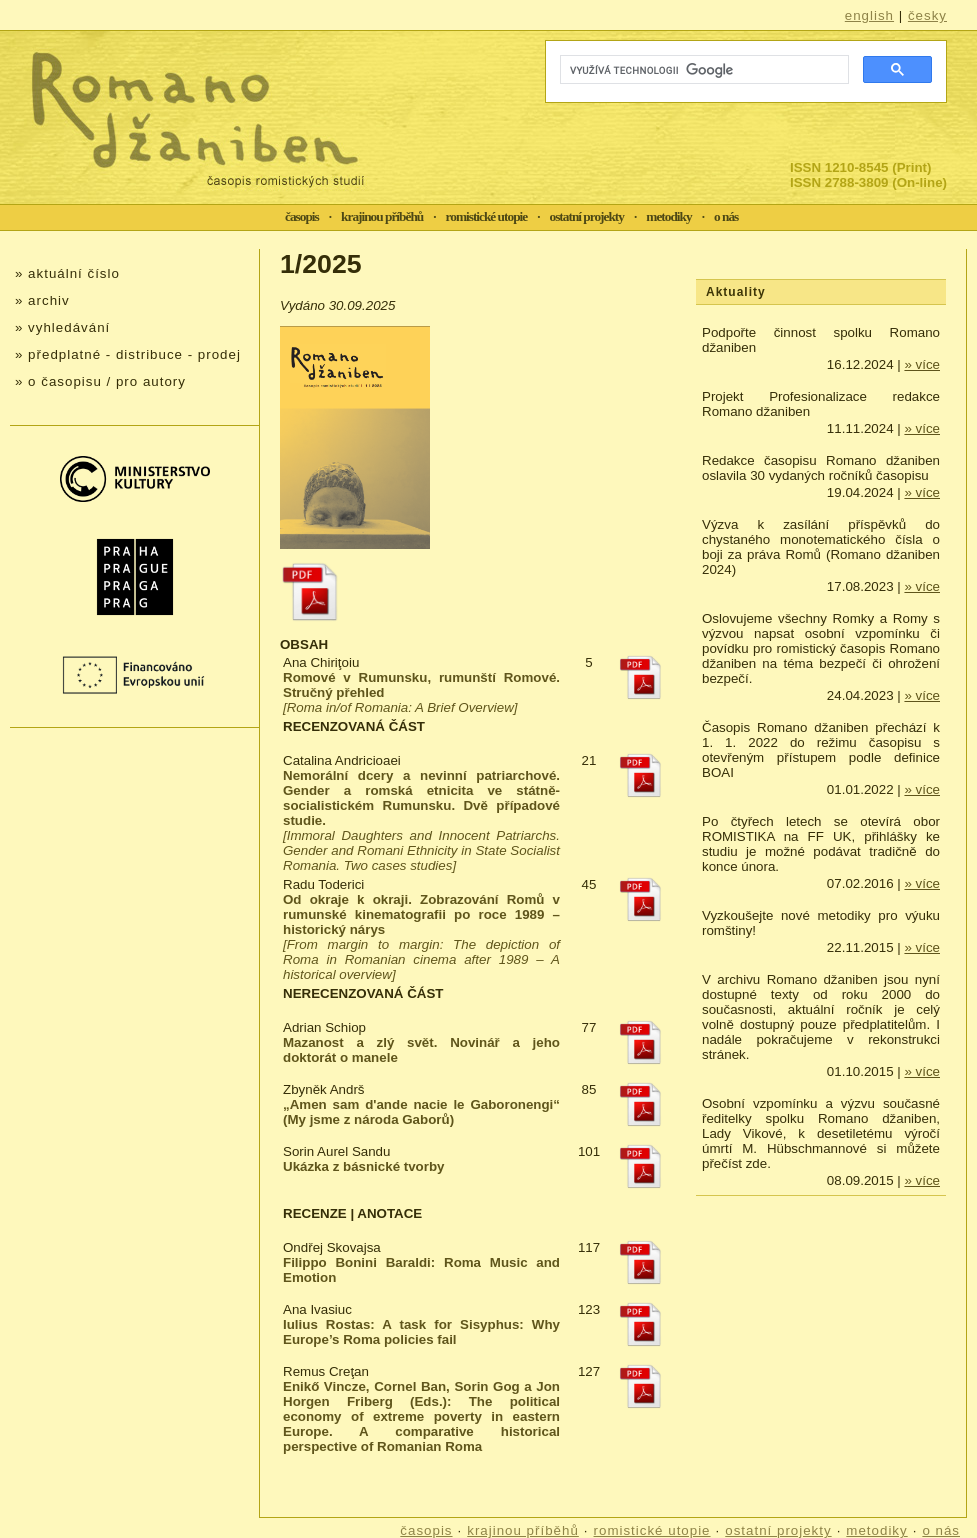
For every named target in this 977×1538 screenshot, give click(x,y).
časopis (302, 216)
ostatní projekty (587, 216)
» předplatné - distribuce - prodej (128, 354)
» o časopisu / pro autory (100, 381)
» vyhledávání (62, 327)
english (869, 15)
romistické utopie (487, 216)
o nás (726, 216)
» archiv (42, 300)
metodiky (668, 216)
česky (927, 15)
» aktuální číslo (67, 273)
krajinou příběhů (382, 216)
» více (922, 364)
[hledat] (702, 70)
